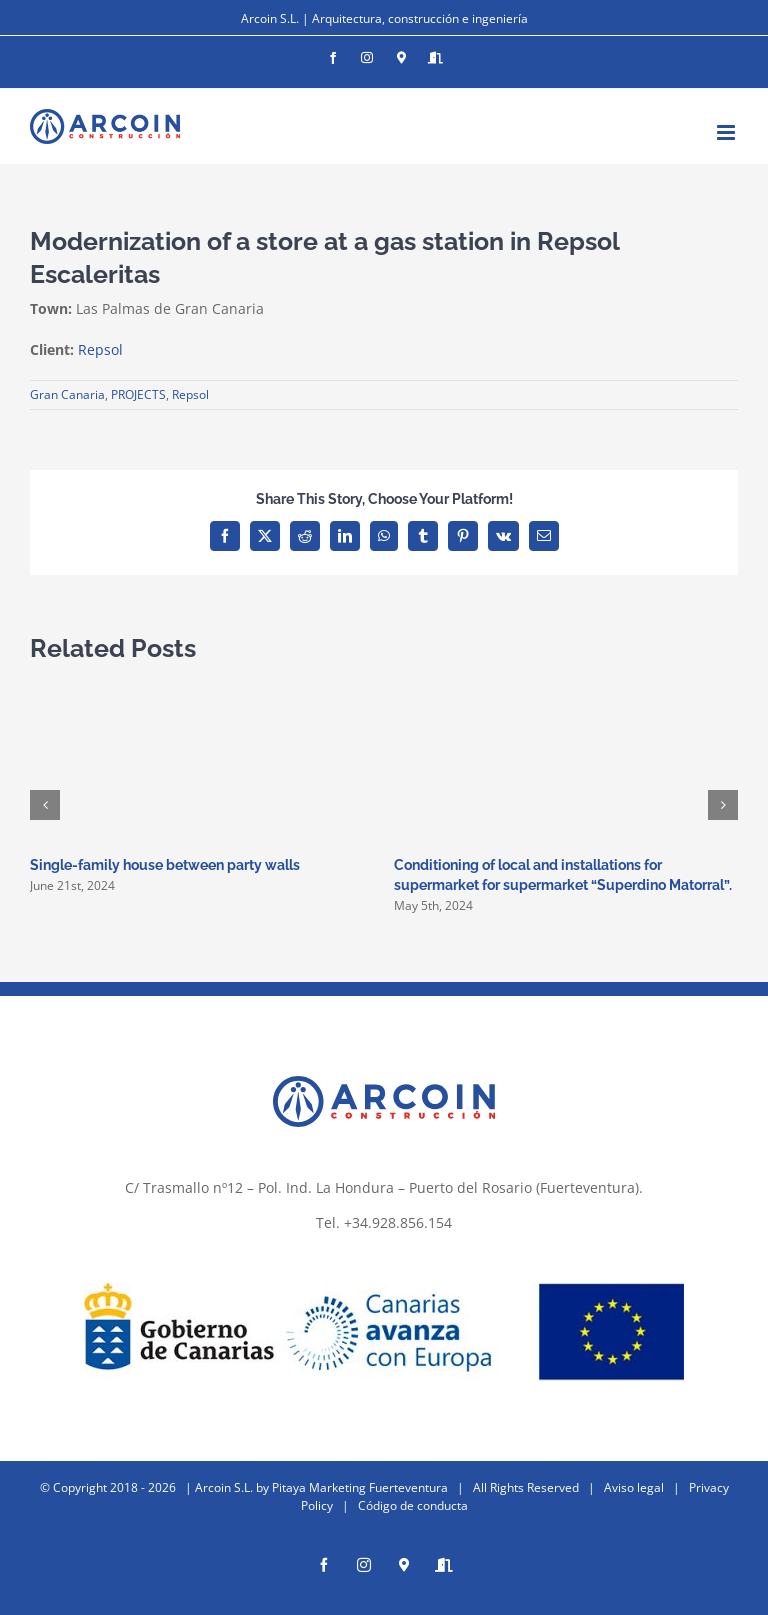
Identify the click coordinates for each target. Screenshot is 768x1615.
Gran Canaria (67, 394)
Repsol (100, 349)
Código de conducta (413, 1505)
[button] (45, 805)
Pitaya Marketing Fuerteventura (360, 1487)
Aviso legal (634, 1487)
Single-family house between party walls (165, 865)
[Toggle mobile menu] (727, 132)
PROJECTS (138, 394)
